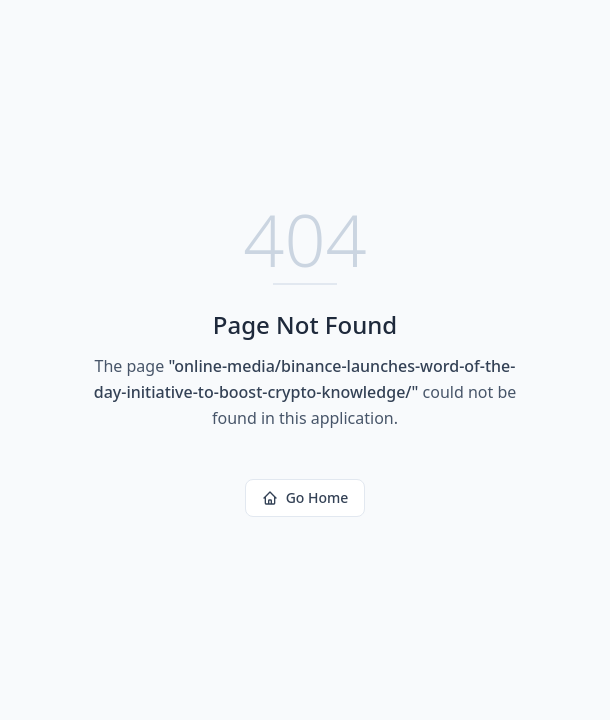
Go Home (305, 497)
